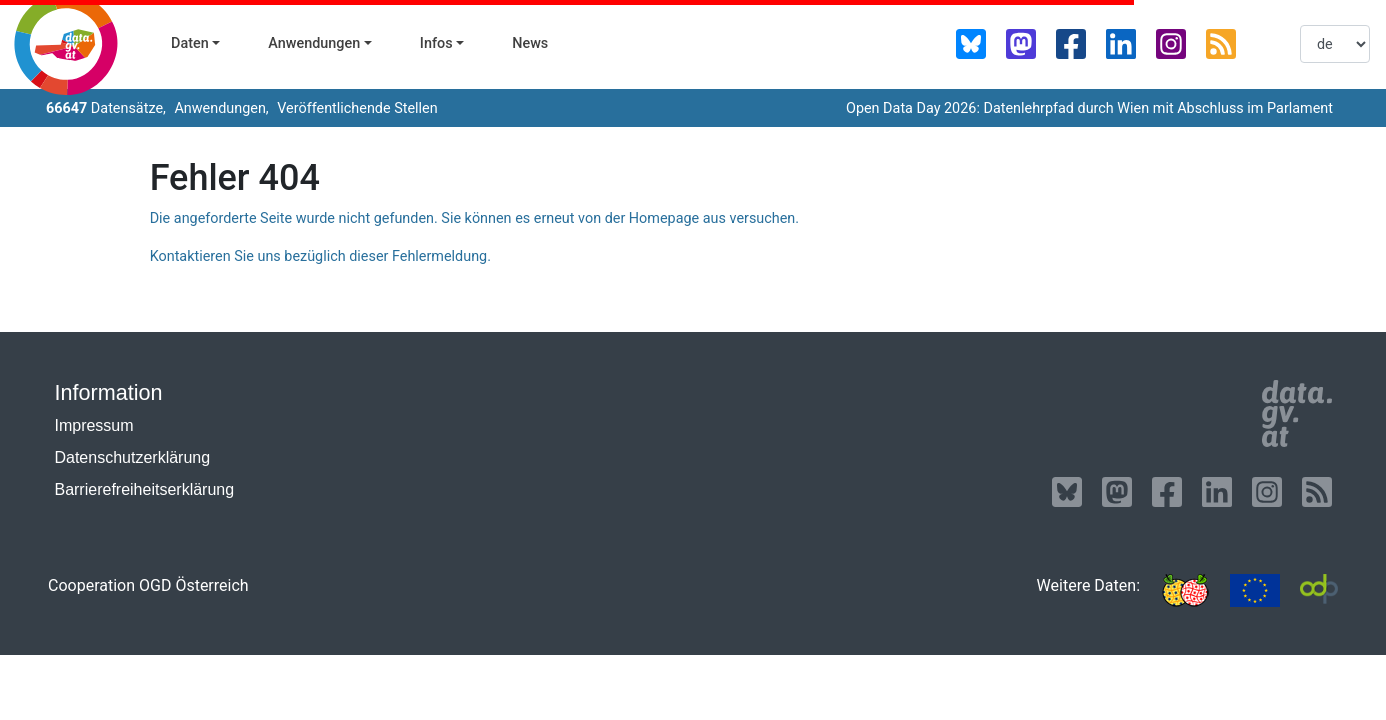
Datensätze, (106, 108)
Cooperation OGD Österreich (148, 585)
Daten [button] (190, 43)
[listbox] (1335, 44)
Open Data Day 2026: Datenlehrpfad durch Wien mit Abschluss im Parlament (1089, 108)
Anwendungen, (220, 108)
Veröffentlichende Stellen (356, 108)
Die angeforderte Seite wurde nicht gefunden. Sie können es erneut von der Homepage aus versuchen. (474, 218)
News (530, 43)
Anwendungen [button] (314, 43)
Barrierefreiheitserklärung (144, 489)
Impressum (93, 425)
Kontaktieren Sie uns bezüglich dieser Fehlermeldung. (320, 256)
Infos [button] (436, 43)
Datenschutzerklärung (132, 457)
